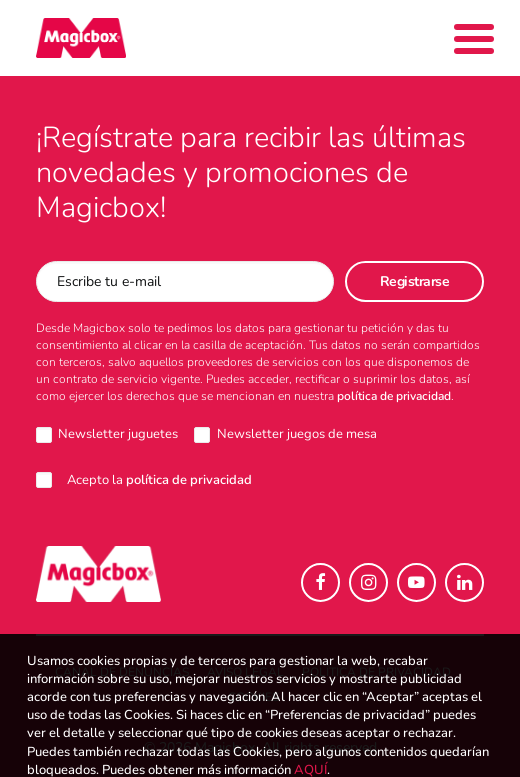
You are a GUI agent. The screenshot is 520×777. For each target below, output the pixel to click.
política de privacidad (394, 396)
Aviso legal (245, 672)
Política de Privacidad (376, 672)
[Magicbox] (81, 38)
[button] (320, 582)
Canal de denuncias (122, 672)
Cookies (253, 697)
